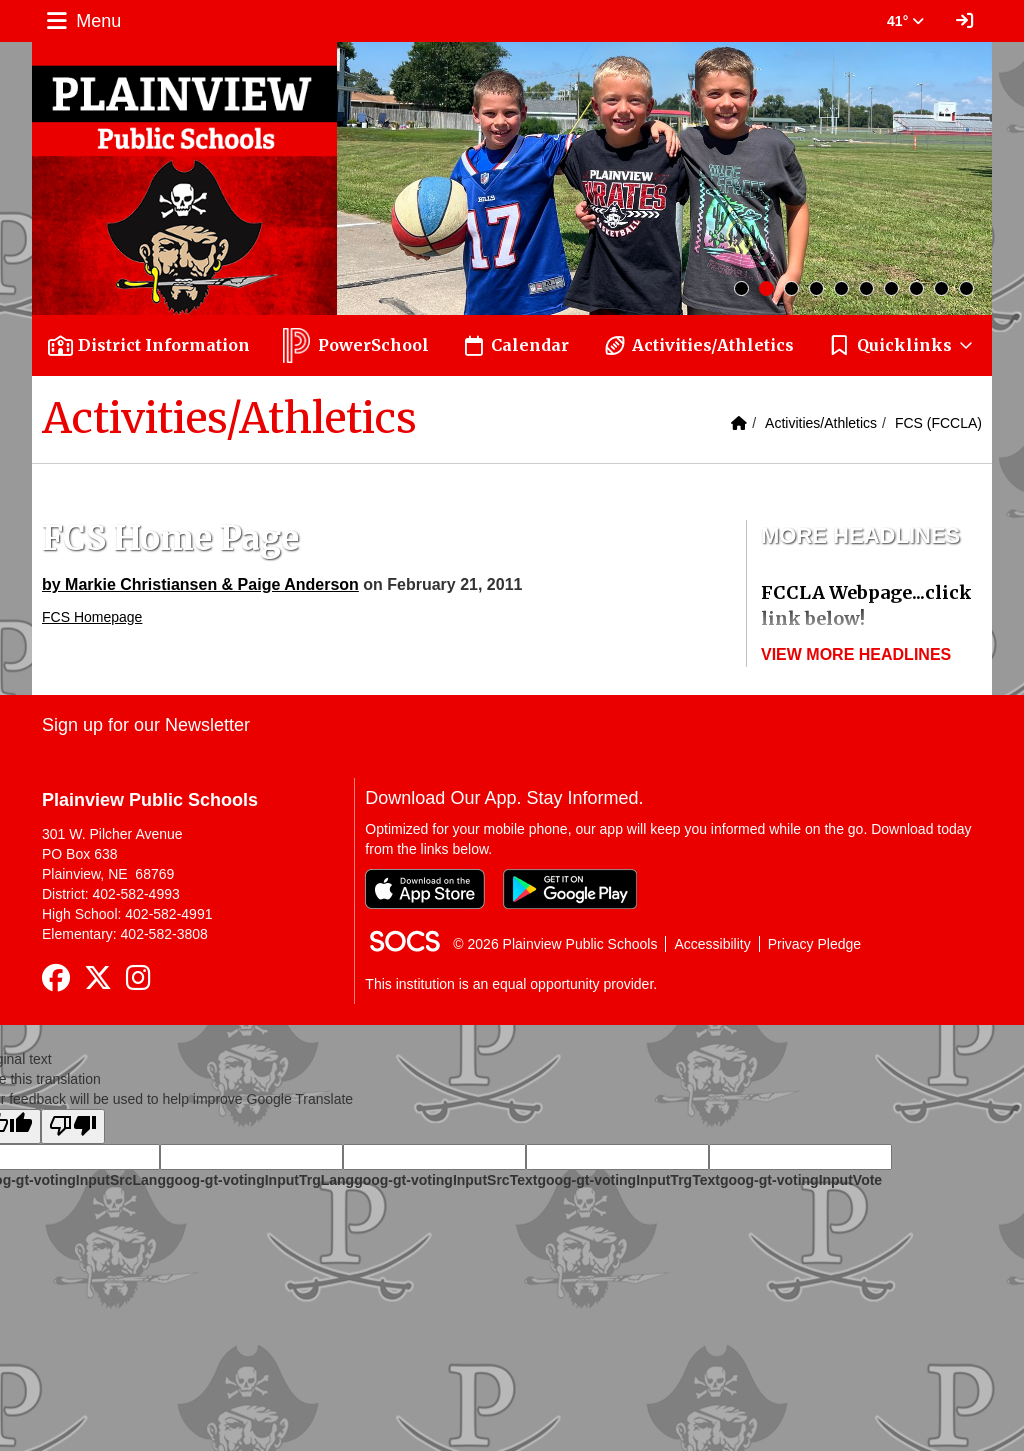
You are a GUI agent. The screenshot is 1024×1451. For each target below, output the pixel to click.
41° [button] (905, 21)
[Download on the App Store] (425, 889)
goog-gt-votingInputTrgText (628, 1180)
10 (966, 288)
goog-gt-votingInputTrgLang (260, 1180)
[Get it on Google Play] (570, 889)
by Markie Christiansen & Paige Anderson (200, 584)
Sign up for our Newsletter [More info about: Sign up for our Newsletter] (146, 725)
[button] (901, 345)
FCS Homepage (92, 617)
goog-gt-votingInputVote (801, 1180)
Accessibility (712, 944)
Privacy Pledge (814, 944)
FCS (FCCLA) (938, 423)
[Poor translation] (73, 1126)
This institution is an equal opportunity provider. (511, 984)
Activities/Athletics (821, 423)
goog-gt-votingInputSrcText (445, 1180)
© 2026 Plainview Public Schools (555, 944)
